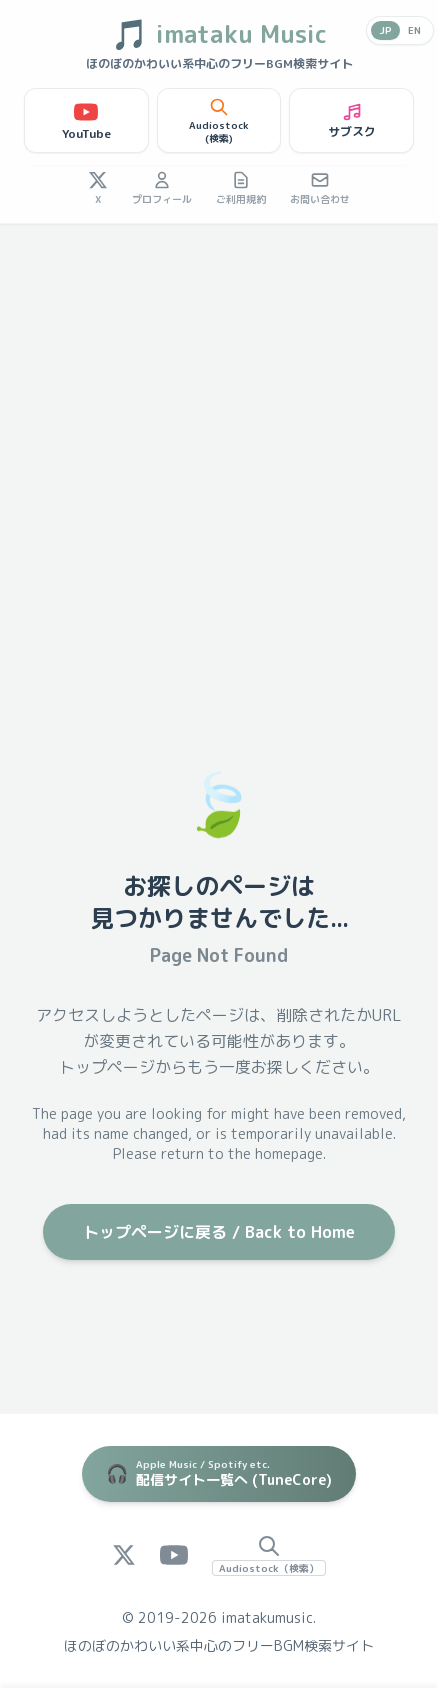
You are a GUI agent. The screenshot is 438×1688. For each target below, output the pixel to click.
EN (414, 30)
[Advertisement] (219, 453)
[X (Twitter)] (124, 1555)
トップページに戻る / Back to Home (219, 1232)
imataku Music (219, 34)
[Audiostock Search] (269, 1555)
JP (385, 30)
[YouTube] (174, 1555)
